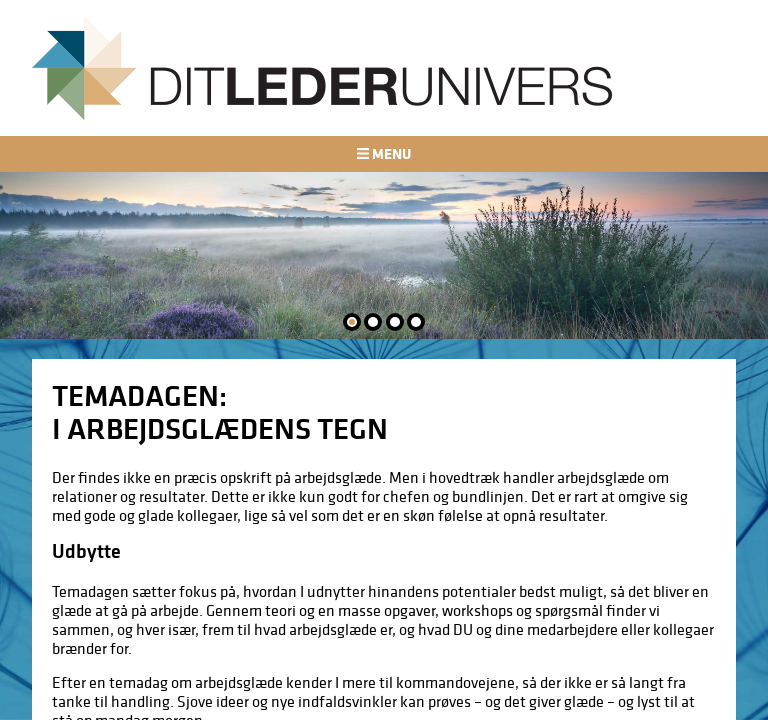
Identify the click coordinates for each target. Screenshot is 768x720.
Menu (384, 153)
